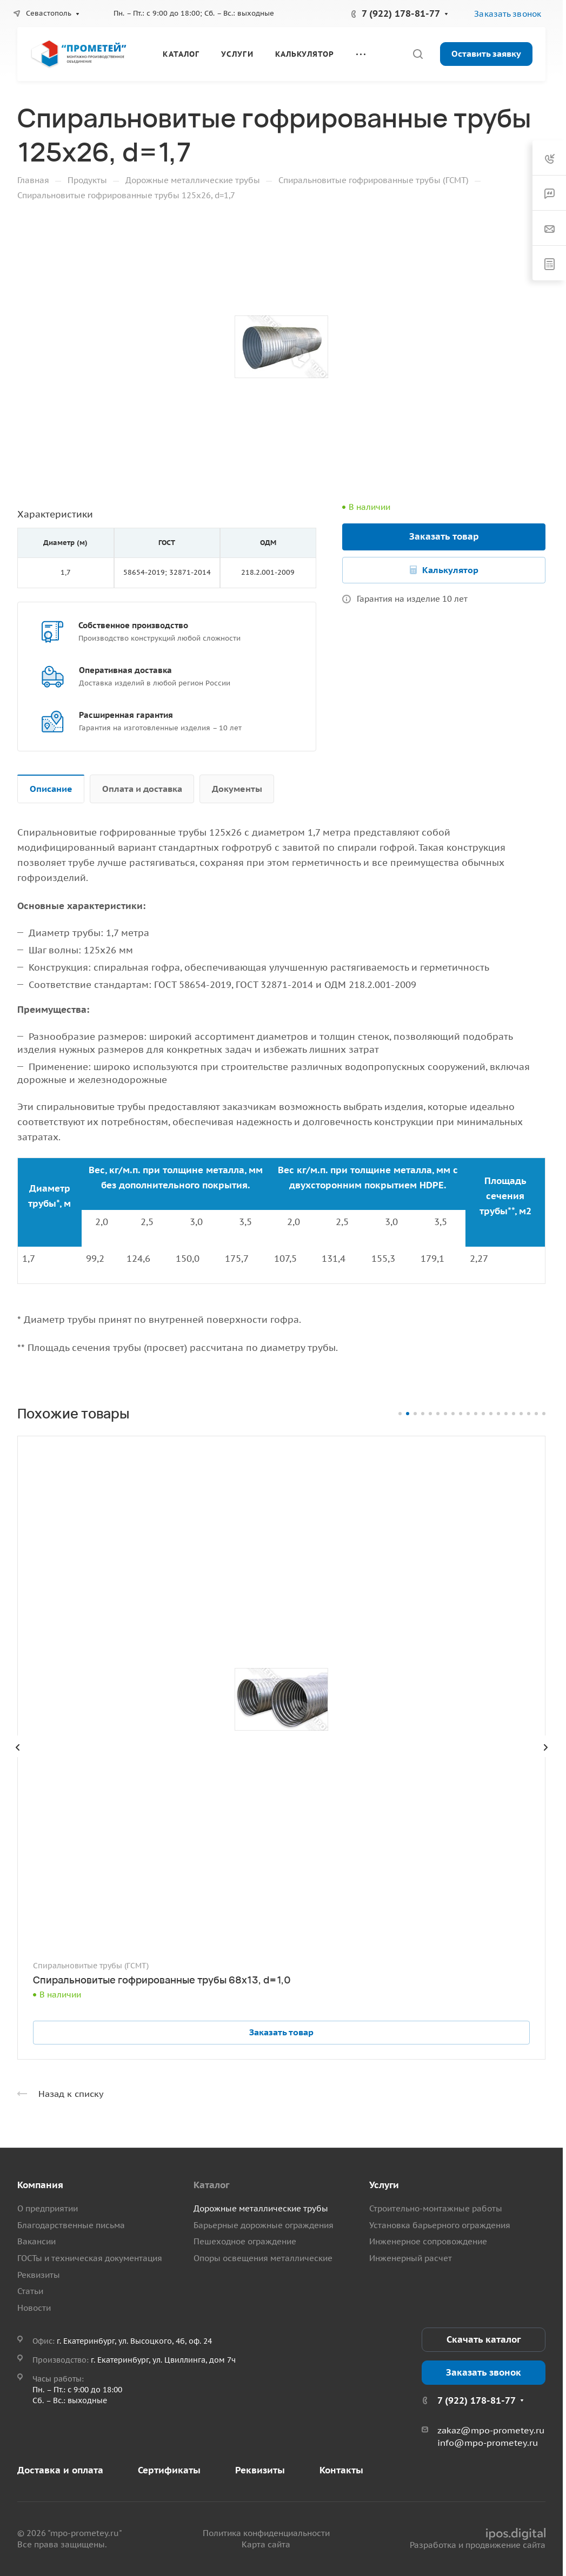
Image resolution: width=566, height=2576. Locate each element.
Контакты (341, 2470)
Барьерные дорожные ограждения (264, 2225)
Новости (34, 2308)
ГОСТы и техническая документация (89, 2258)
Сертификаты (169, 2470)
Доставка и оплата (60, 2470)
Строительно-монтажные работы (435, 2208)
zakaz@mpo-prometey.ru (490, 2430)
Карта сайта (266, 2544)
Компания (40, 2185)
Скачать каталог (484, 2339)
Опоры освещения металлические (263, 2258)
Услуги (384, 2185)
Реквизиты (38, 2275)
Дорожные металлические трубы (261, 2208)
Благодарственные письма (71, 2225)
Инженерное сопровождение (428, 2241)
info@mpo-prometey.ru (487, 2442)
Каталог (211, 2185)
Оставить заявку (486, 53)
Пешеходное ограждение (245, 2241)
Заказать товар (444, 536)
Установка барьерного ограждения (439, 2225)
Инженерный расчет (410, 2258)
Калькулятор (450, 569)
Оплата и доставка (142, 788)
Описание (51, 788)
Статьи (30, 2291)
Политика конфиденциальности (266, 2533)
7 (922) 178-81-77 (401, 13)
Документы (237, 788)
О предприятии (47, 2208)
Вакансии (36, 2241)
